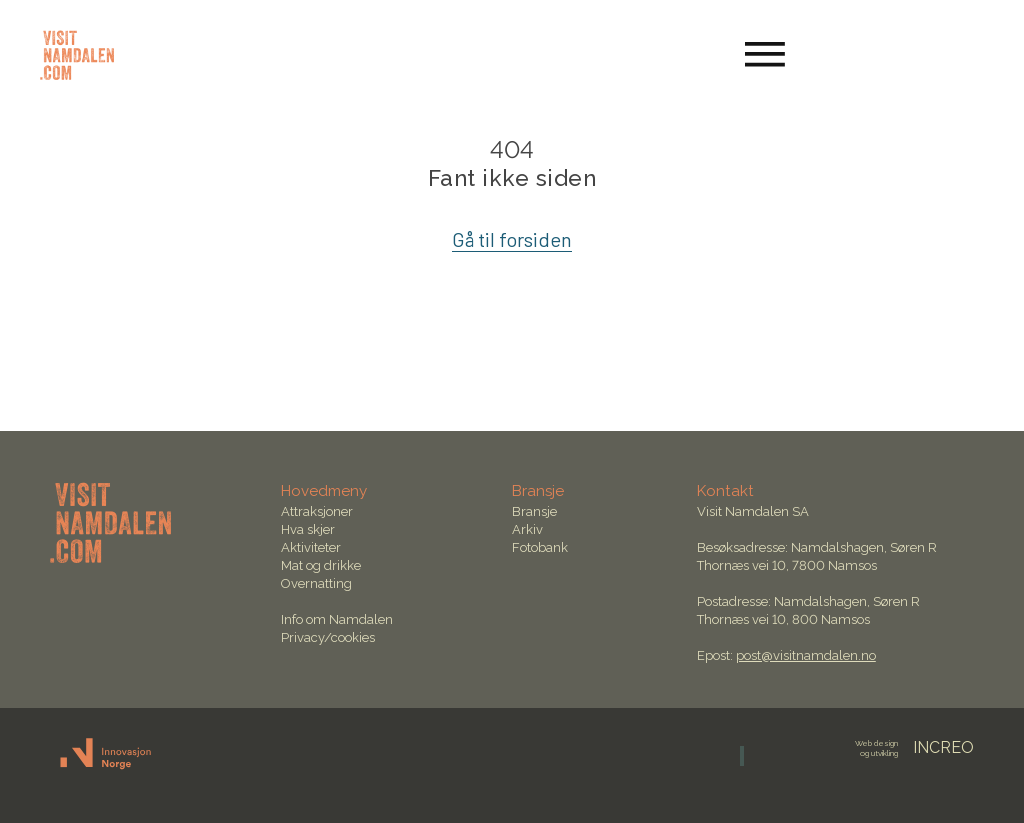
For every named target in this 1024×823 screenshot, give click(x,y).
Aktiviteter (311, 547)
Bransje (534, 511)
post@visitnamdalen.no (806, 655)
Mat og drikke (321, 565)
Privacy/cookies (328, 637)
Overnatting (316, 583)
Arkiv (527, 529)
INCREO (914, 747)
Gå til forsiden (512, 239)
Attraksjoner (317, 511)
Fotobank (540, 547)
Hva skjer (308, 529)
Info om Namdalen (337, 619)
